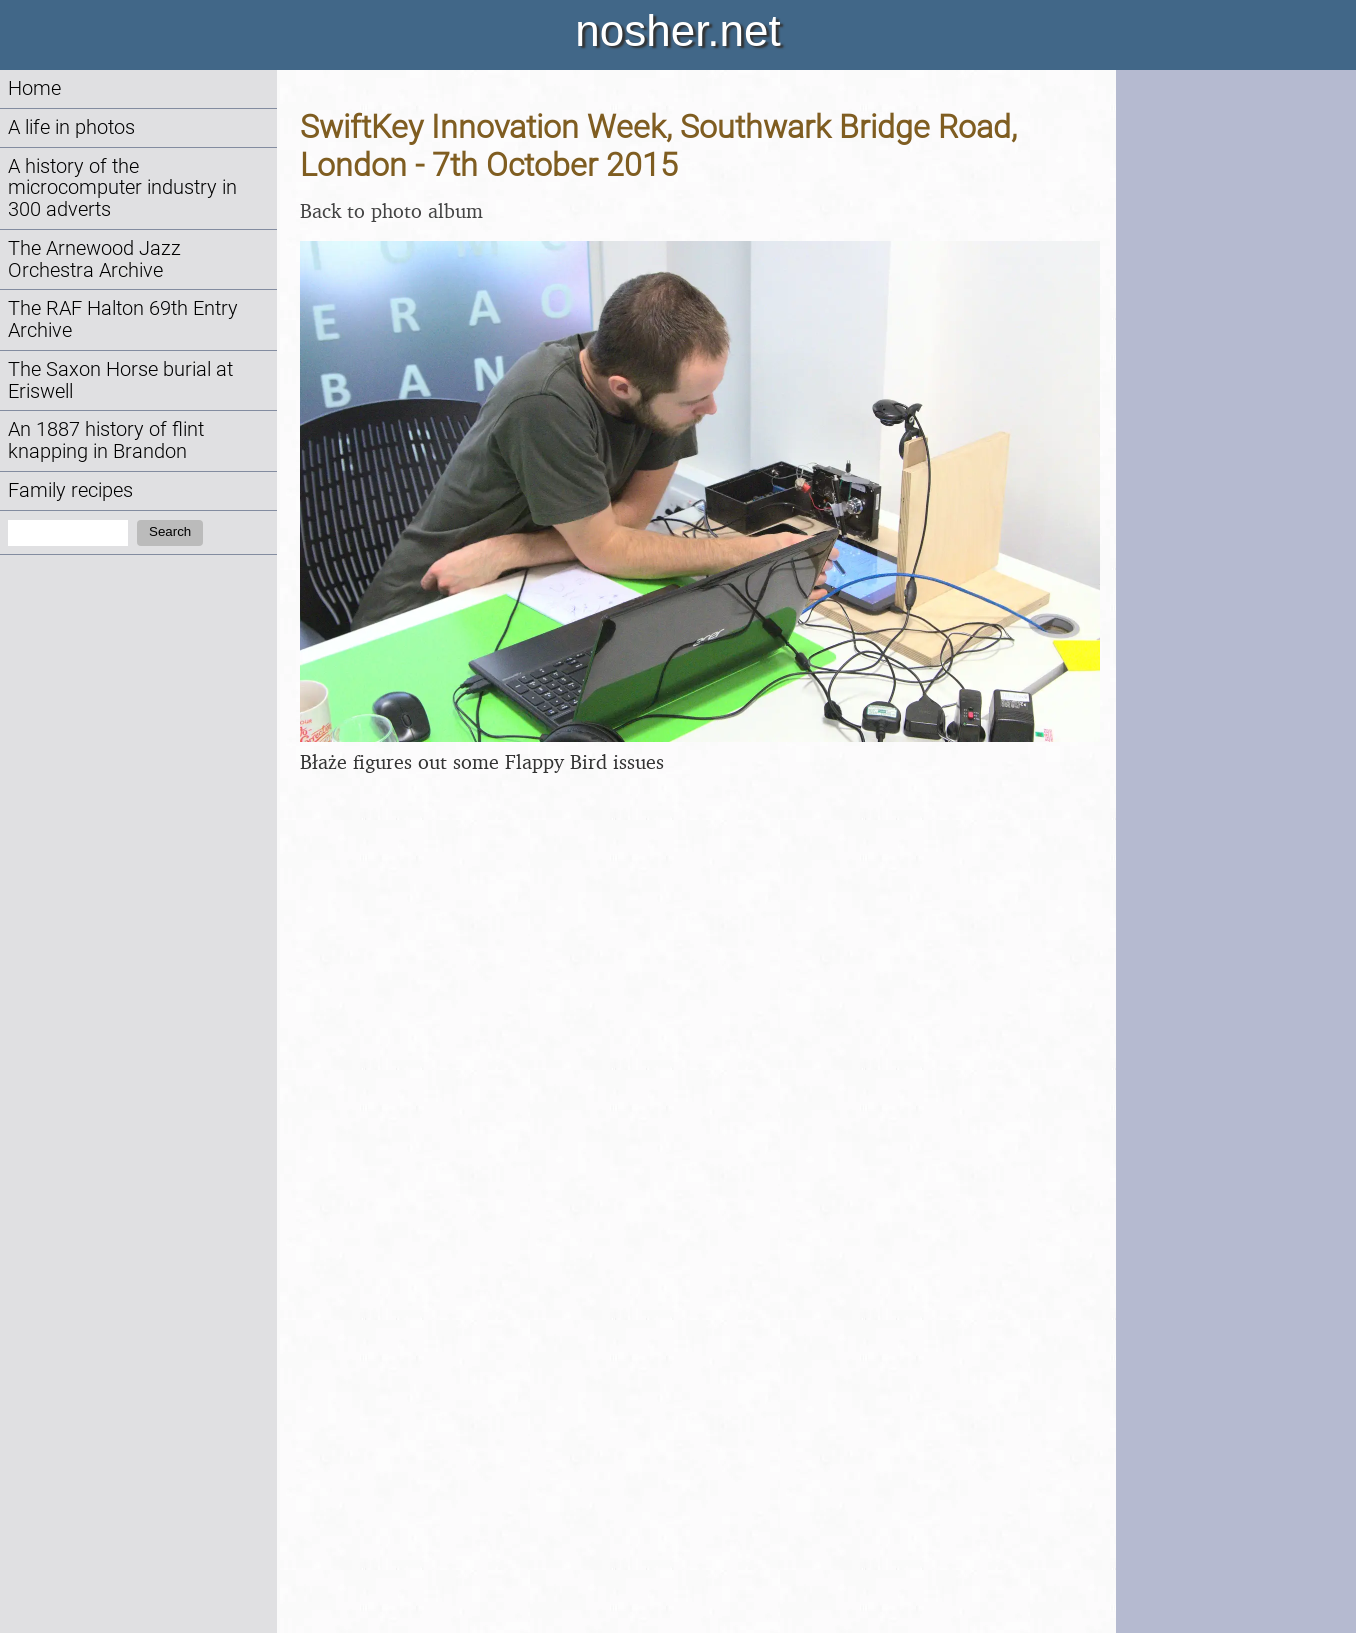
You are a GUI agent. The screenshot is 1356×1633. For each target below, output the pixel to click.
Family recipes (70, 490)
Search (170, 531)
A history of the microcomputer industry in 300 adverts (122, 188)
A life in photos (71, 127)
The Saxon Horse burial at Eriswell (120, 380)
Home (34, 88)
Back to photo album (391, 210)
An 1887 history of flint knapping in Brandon (106, 440)
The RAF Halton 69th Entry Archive (123, 319)
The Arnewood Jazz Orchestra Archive (94, 259)
